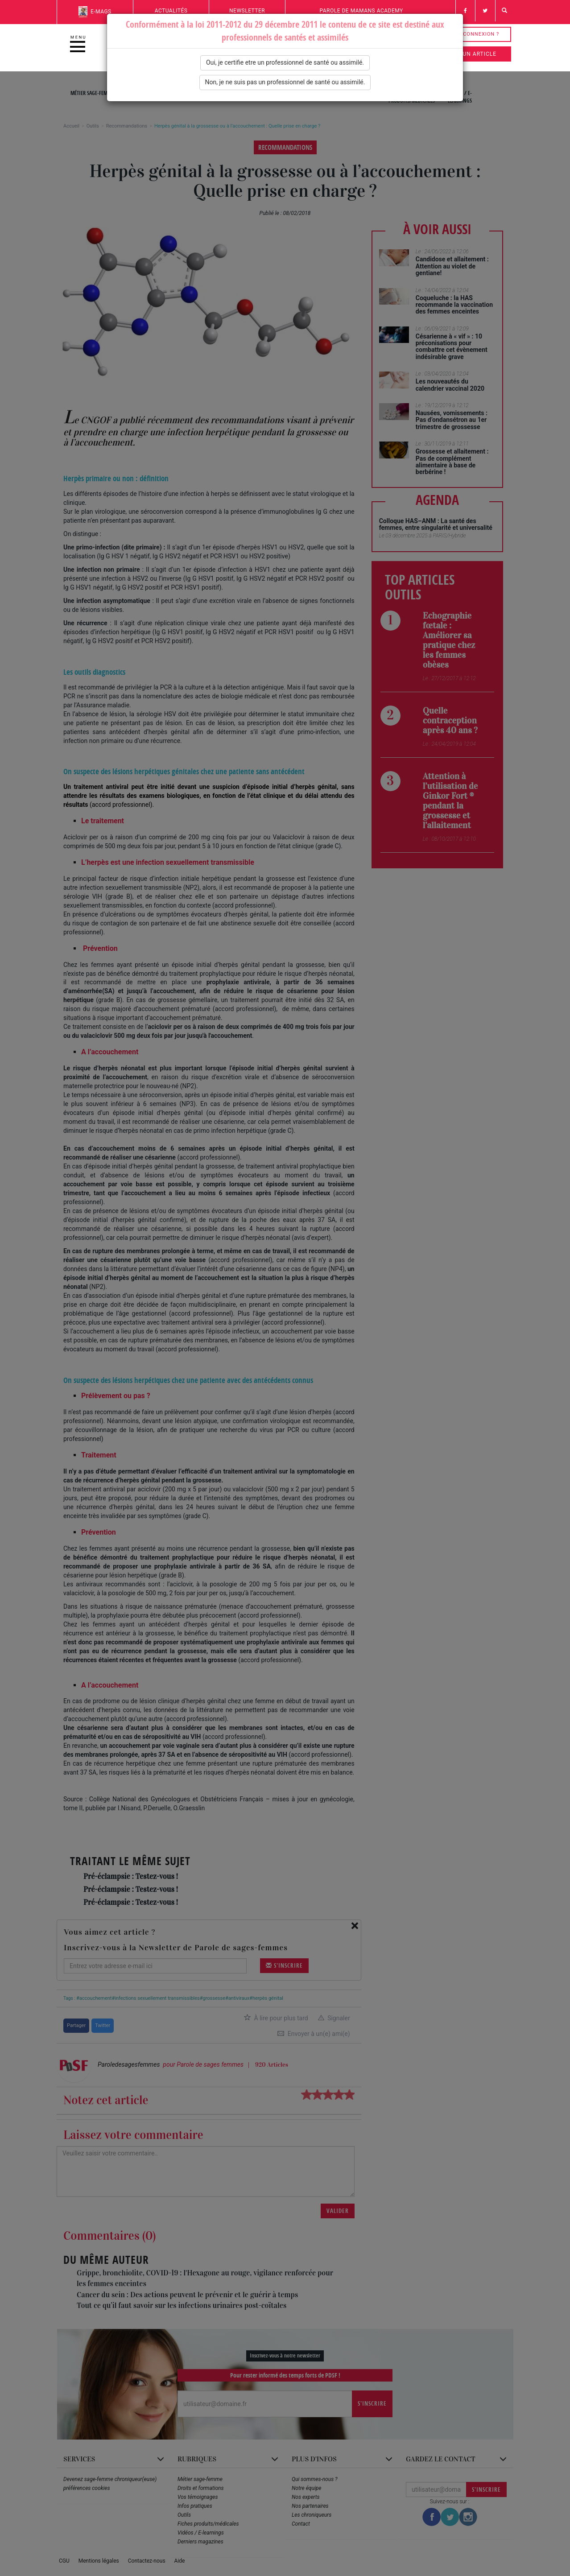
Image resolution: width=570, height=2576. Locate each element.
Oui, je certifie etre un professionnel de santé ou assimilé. (285, 62)
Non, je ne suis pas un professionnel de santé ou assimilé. (285, 82)
